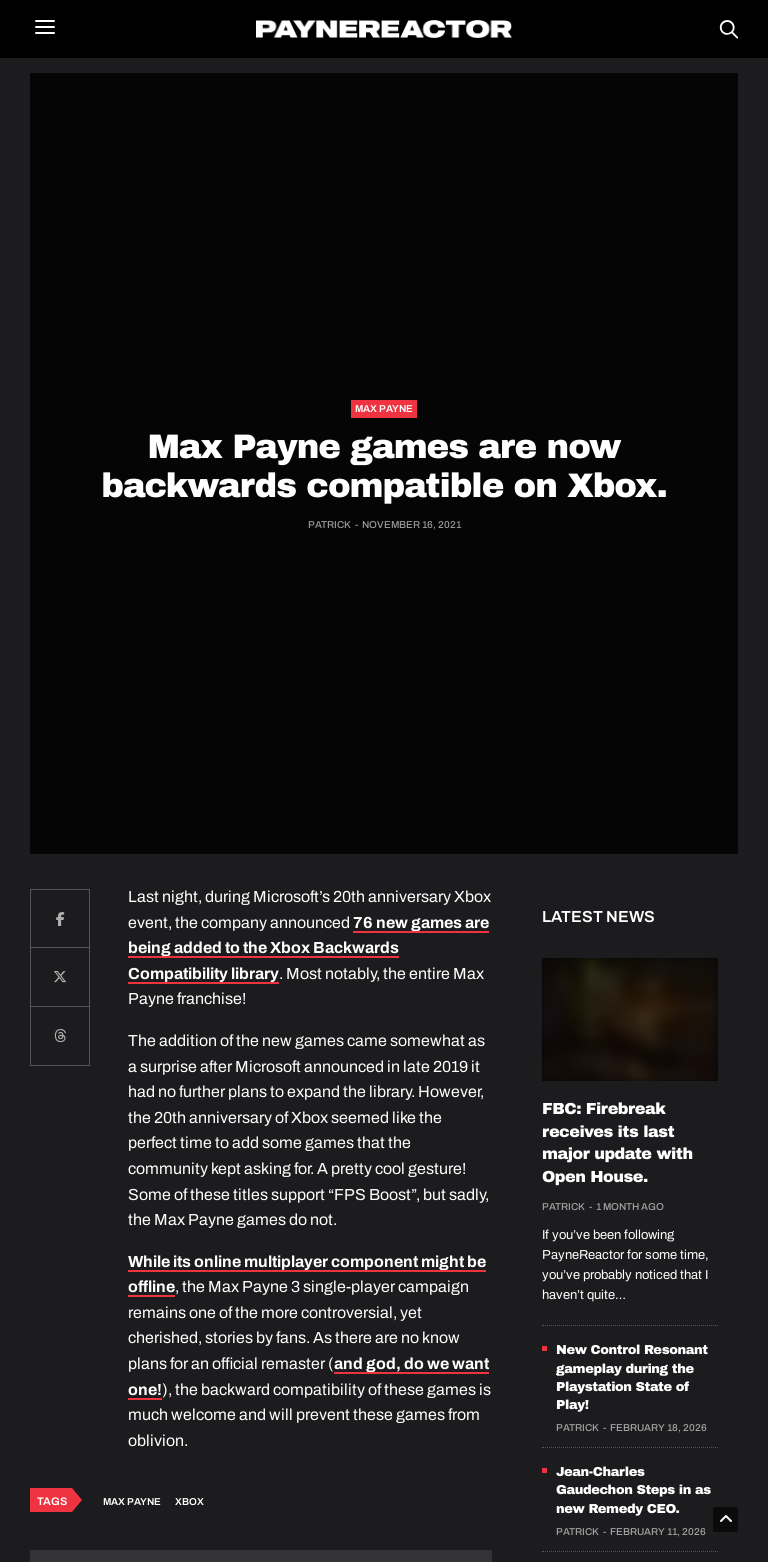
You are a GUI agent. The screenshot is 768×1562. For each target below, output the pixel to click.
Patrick (329, 524)
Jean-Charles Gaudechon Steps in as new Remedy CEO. (633, 1490)
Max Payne (384, 408)
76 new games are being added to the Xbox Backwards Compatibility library (308, 948)
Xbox (189, 1501)
